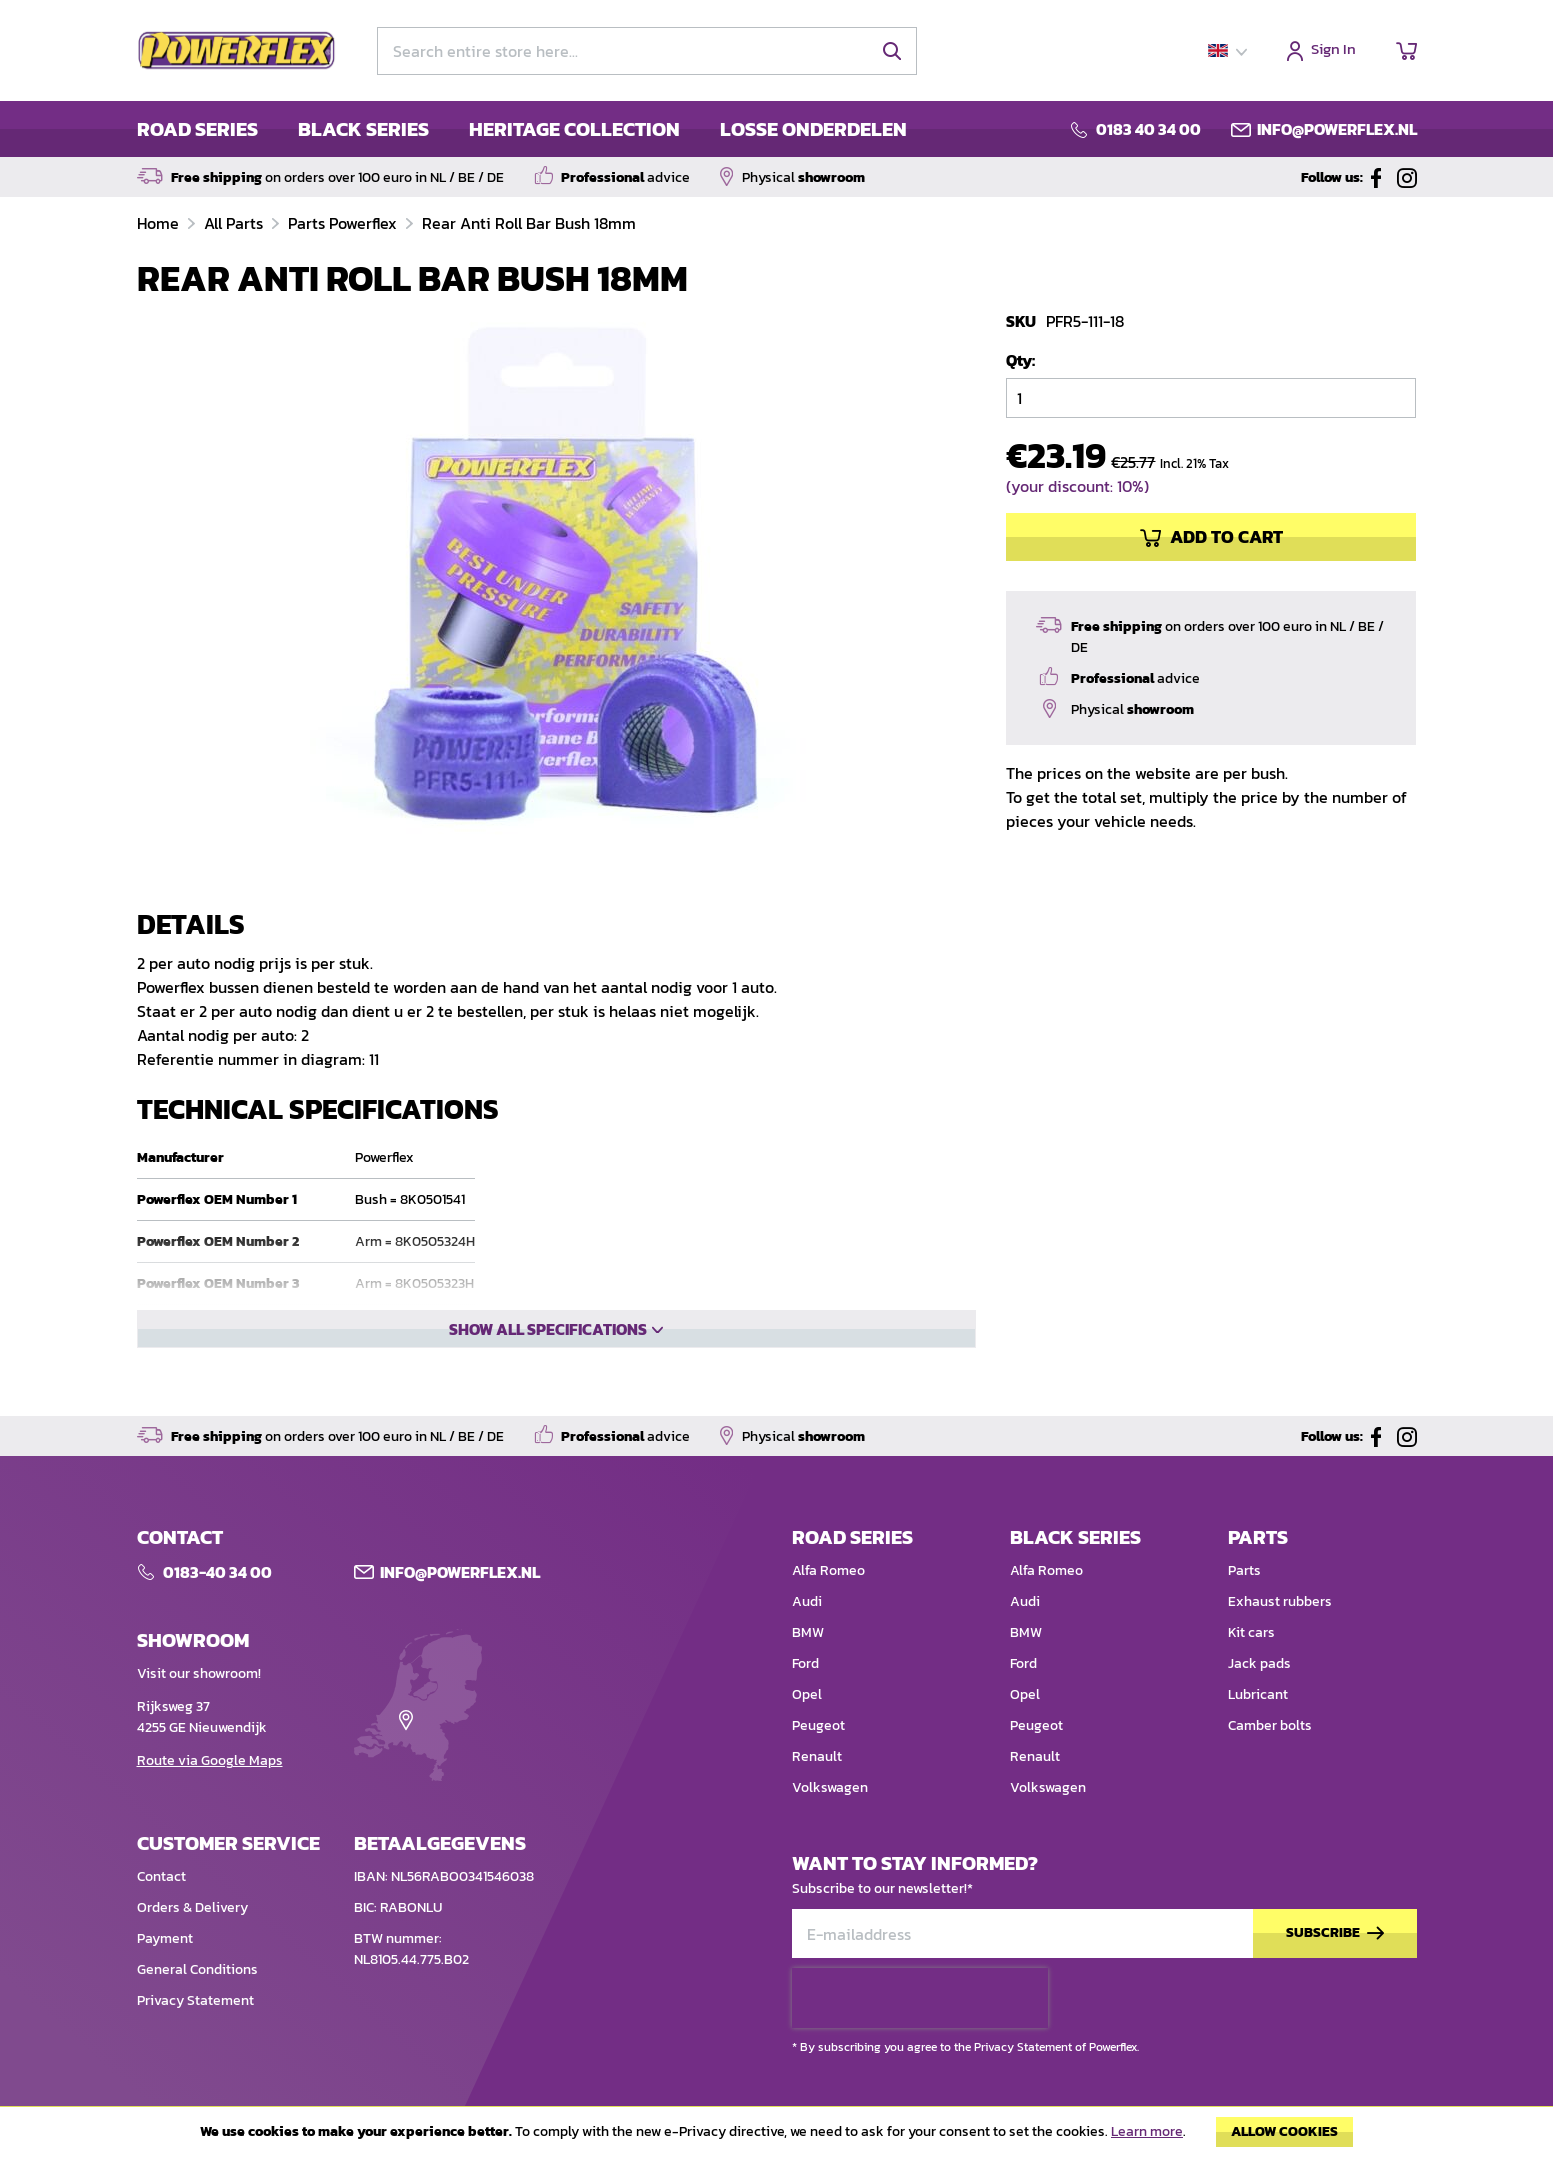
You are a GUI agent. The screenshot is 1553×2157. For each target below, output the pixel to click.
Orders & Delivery (192, 1942)
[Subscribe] (1335, 1968)
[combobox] (647, 51)
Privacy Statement (195, 2035)
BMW (808, 1667)
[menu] (522, 129)
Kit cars (1251, 1667)
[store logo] (237, 51)
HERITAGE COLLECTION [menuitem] (574, 129)
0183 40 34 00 (1148, 129)
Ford (805, 1698)
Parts (1244, 1605)
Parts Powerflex (344, 223)
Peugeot (818, 1760)
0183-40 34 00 (217, 1607)
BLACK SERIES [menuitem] (363, 129)
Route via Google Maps (210, 1795)
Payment (165, 1973)
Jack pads (1259, 1698)
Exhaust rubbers (1280, 1636)
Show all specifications (548, 1397)
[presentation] (920, 2033)
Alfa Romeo (828, 1605)
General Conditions (197, 2004)
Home (160, 223)
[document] (776, 2137)
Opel (807, 1729)
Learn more (1147, 2131)
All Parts (235, 223)
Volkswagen (830, 1822)
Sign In (1333, 50)
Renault (817, 1791)
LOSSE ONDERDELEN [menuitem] (813, 129)
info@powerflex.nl (1337, 129)
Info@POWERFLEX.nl (460, 1607)
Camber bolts (1270, 1760)
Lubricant (1258, 1729)
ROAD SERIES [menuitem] (197, 129)
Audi (807, 1636)
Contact (161, 1911)
